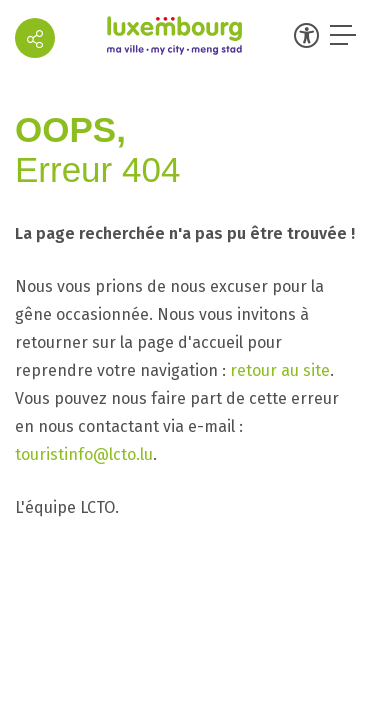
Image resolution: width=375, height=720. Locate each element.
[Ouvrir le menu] (345, 35)
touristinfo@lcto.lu (84, 454)
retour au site (280, 370)
